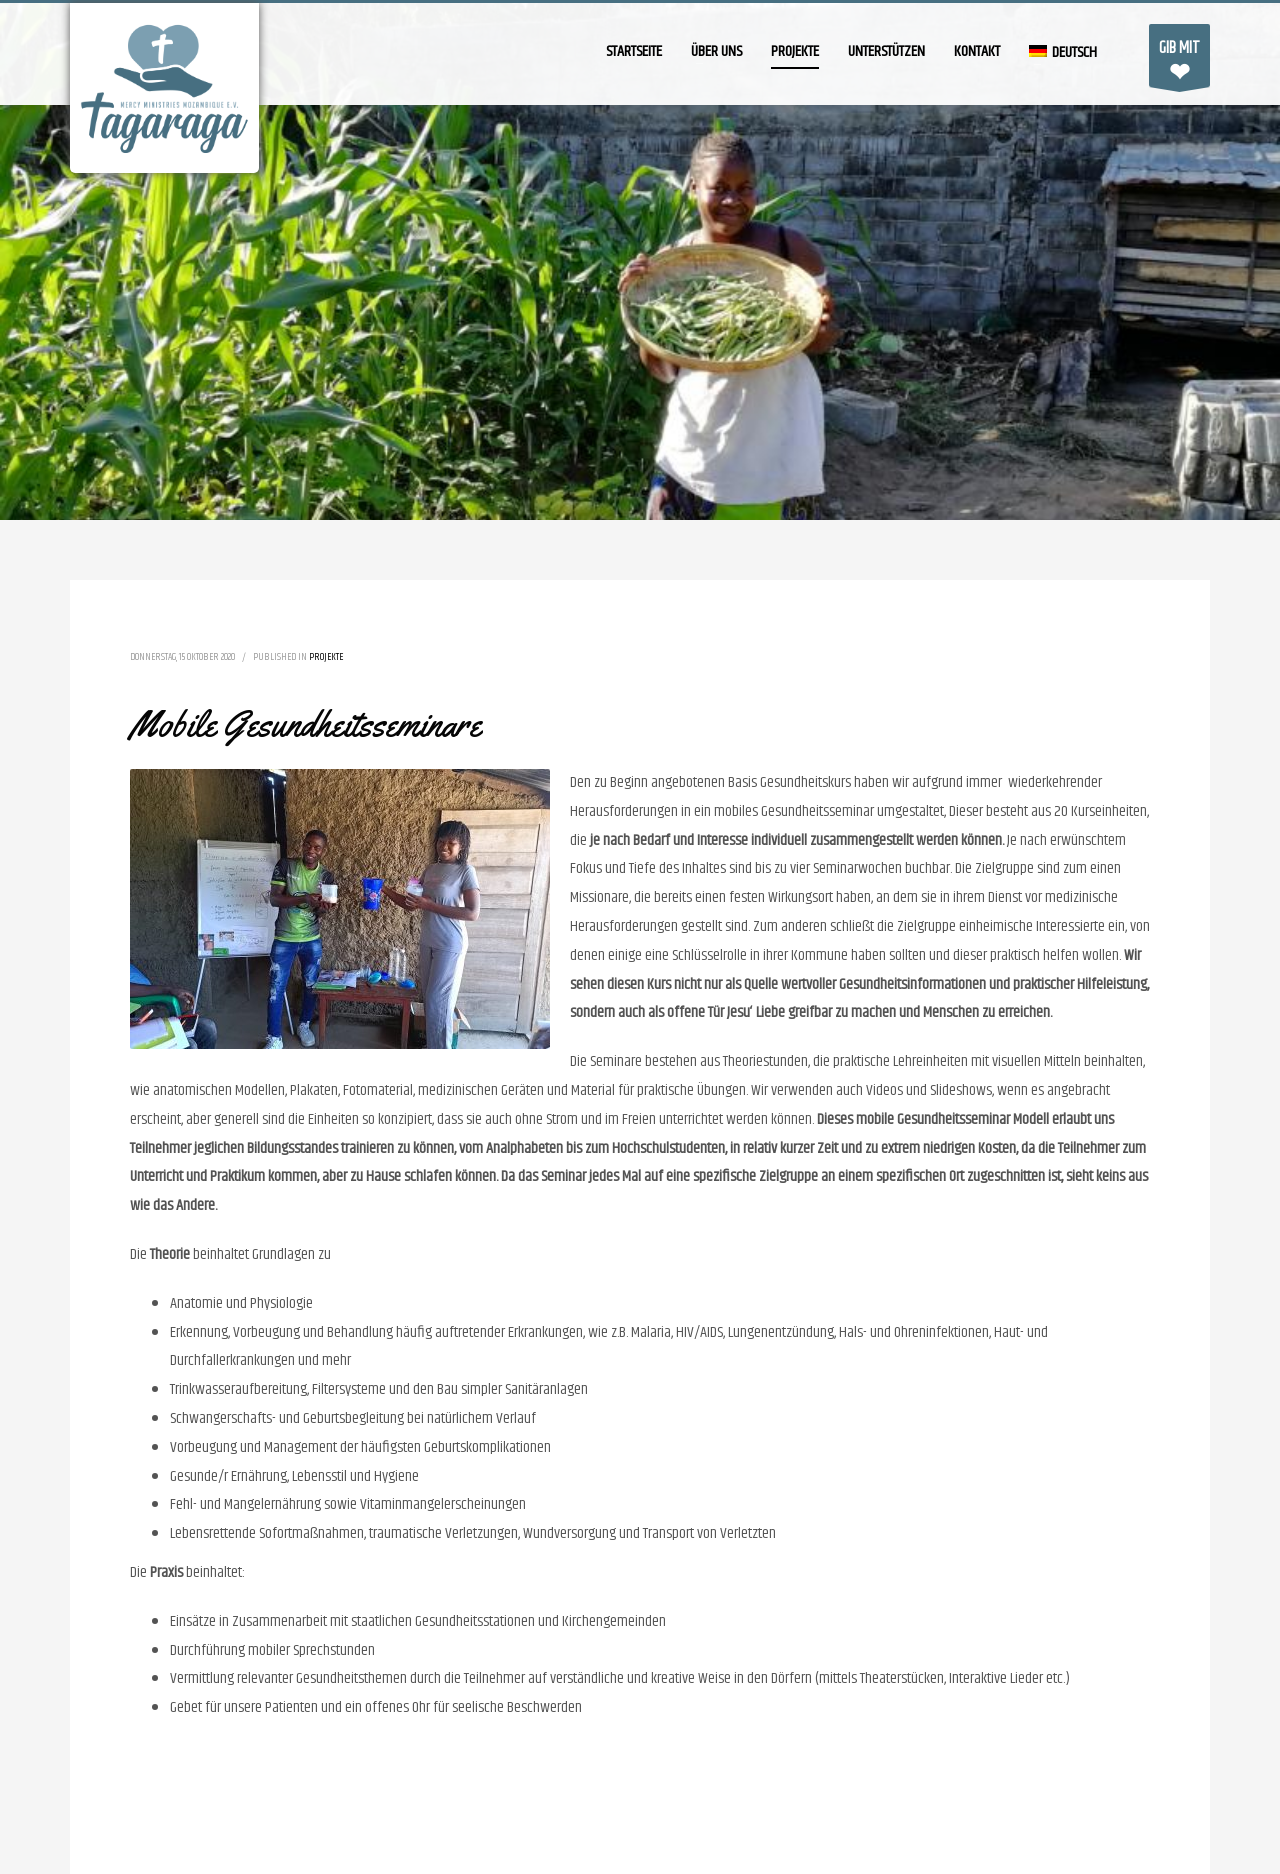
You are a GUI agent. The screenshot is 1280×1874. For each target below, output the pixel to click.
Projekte (326, 657)
